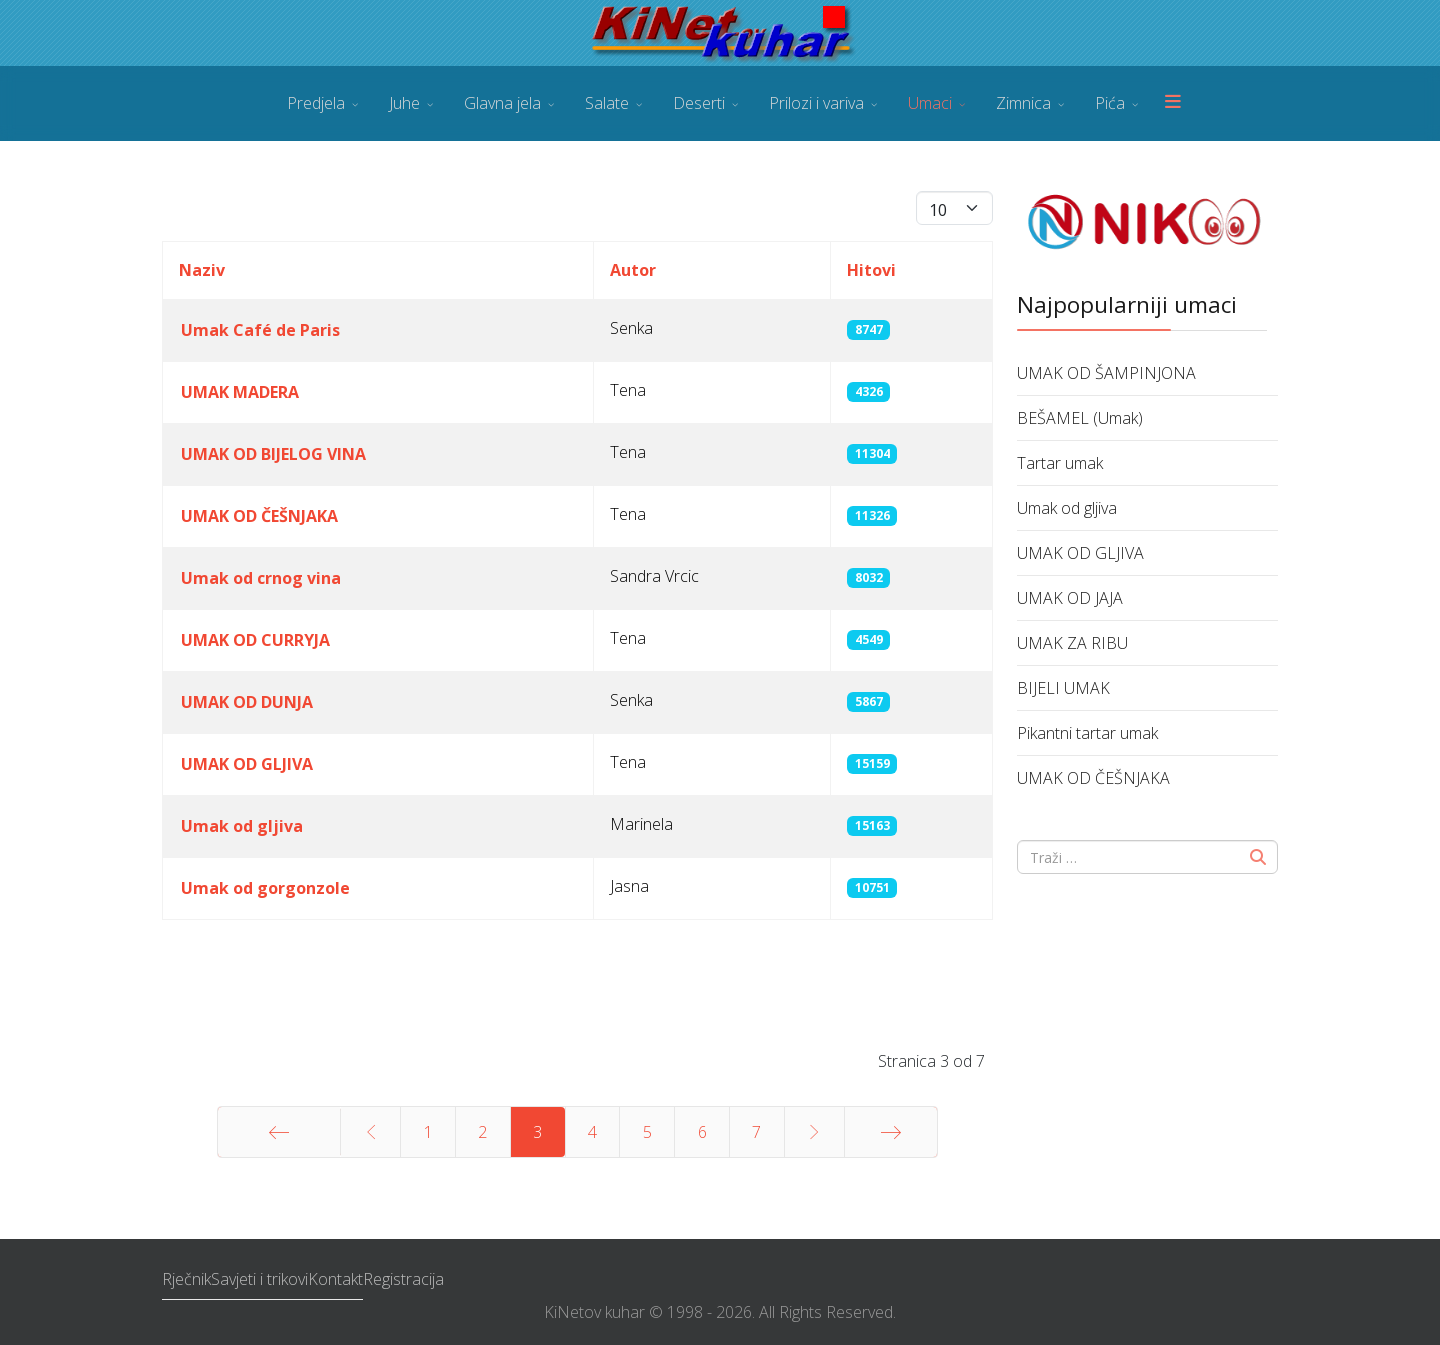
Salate (607, 103)
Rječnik (186, 1279)
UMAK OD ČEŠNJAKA (259, 516)
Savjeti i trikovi (259, 1279)
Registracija (403, 1279)
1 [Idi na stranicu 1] (428, 1132)
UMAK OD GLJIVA (247, 764)
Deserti (699, 103)
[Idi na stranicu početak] (279, 1132)
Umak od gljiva (242, 826)
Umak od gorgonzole (265, 888)
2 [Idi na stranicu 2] (482, 1132)
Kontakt (335, 1279)
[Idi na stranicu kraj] (891, 1132)
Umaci (930, 103)
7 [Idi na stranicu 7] (756, 1132)
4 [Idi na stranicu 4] (592, 1132)
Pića (1110, 103)
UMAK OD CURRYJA (255, 640)
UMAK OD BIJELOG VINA (273, 454)
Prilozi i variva (816, 103)
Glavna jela (502, 103)
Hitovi (871, 270)
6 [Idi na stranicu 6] (702, 1132)
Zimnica (1023, 103)
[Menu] (1173, 103)
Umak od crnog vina (261, 578)
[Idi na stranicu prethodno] (370, 1132)
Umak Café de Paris (260, 330)
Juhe (404, 103)
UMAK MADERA (240, 392)
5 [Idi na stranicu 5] (647, 1132)
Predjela (316, 103)
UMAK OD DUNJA (247, 702)
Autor (633, 270)
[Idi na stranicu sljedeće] (814, 1132)
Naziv (202, 270)
